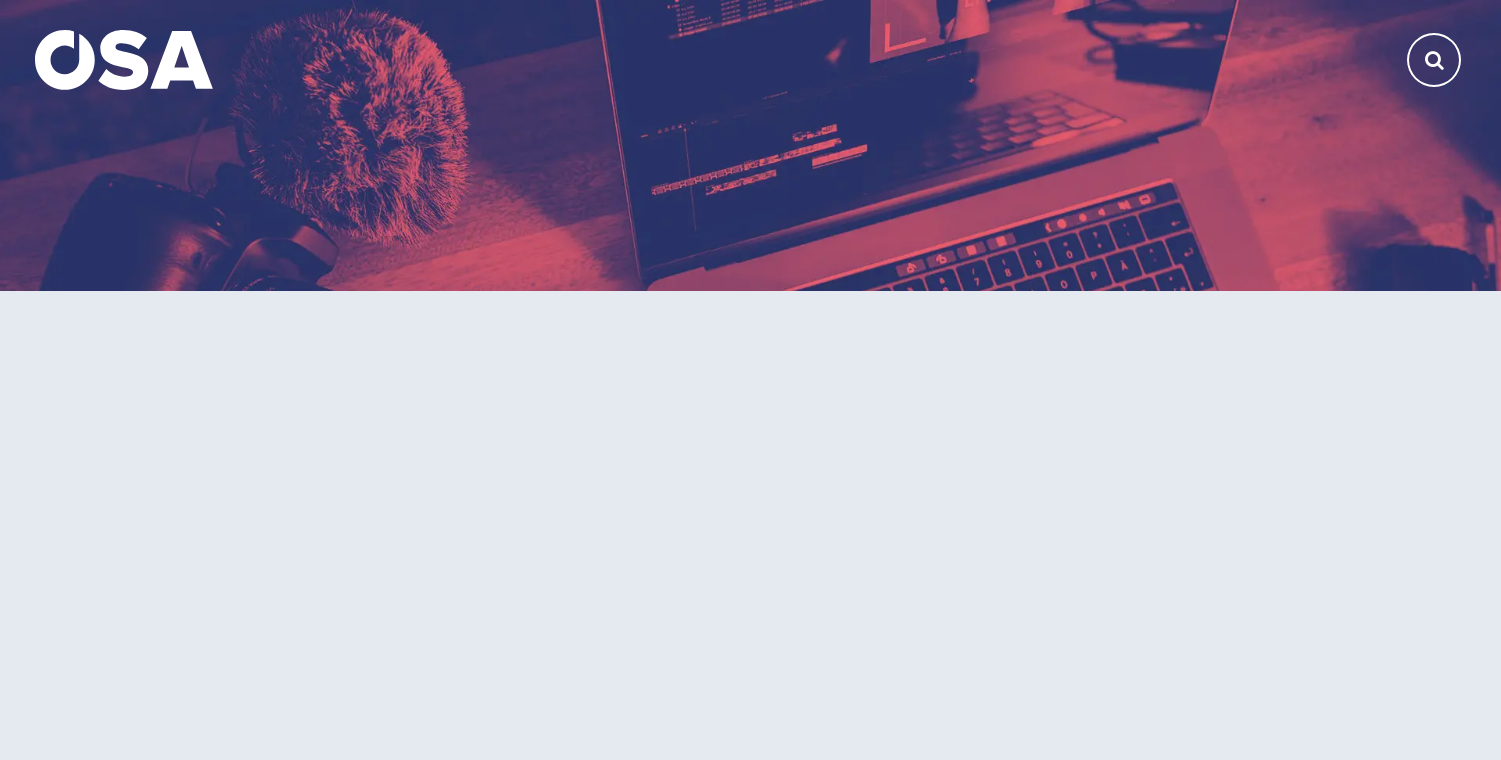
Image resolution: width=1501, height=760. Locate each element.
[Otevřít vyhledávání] (1434, 60)
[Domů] (124, 59)
